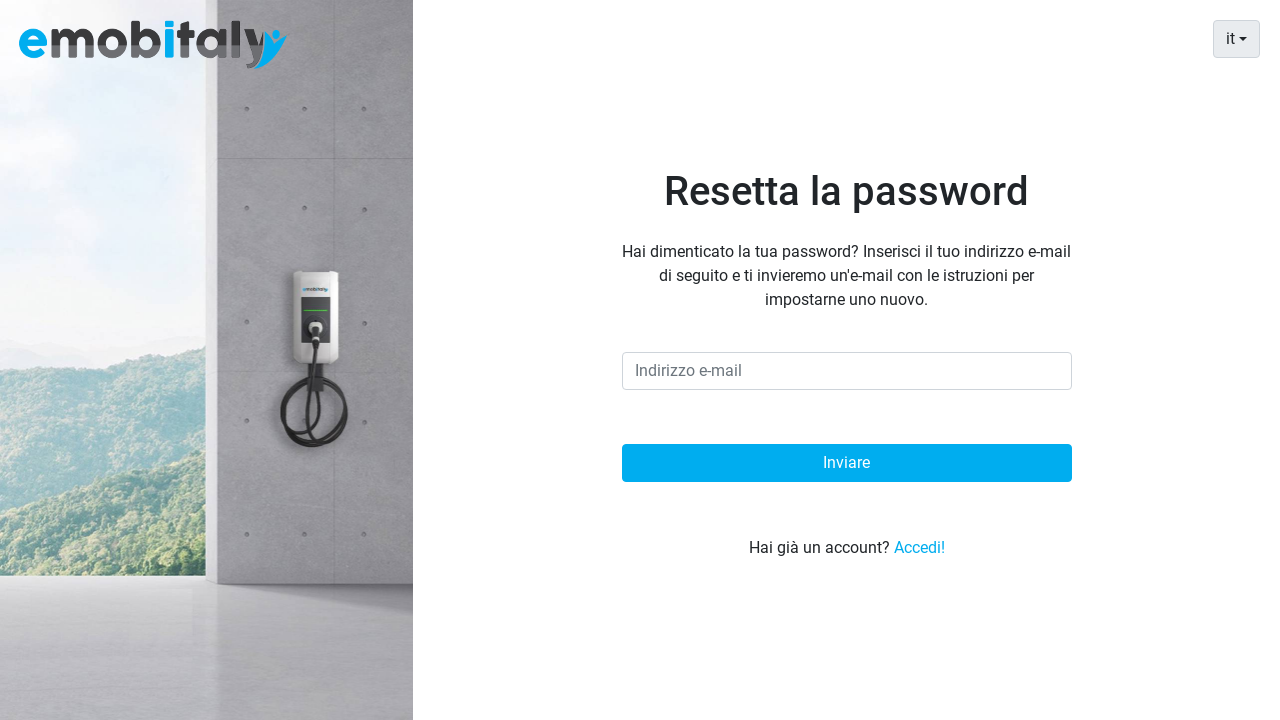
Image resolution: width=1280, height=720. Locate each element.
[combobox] (1236, 39)
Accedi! (919, 547)
